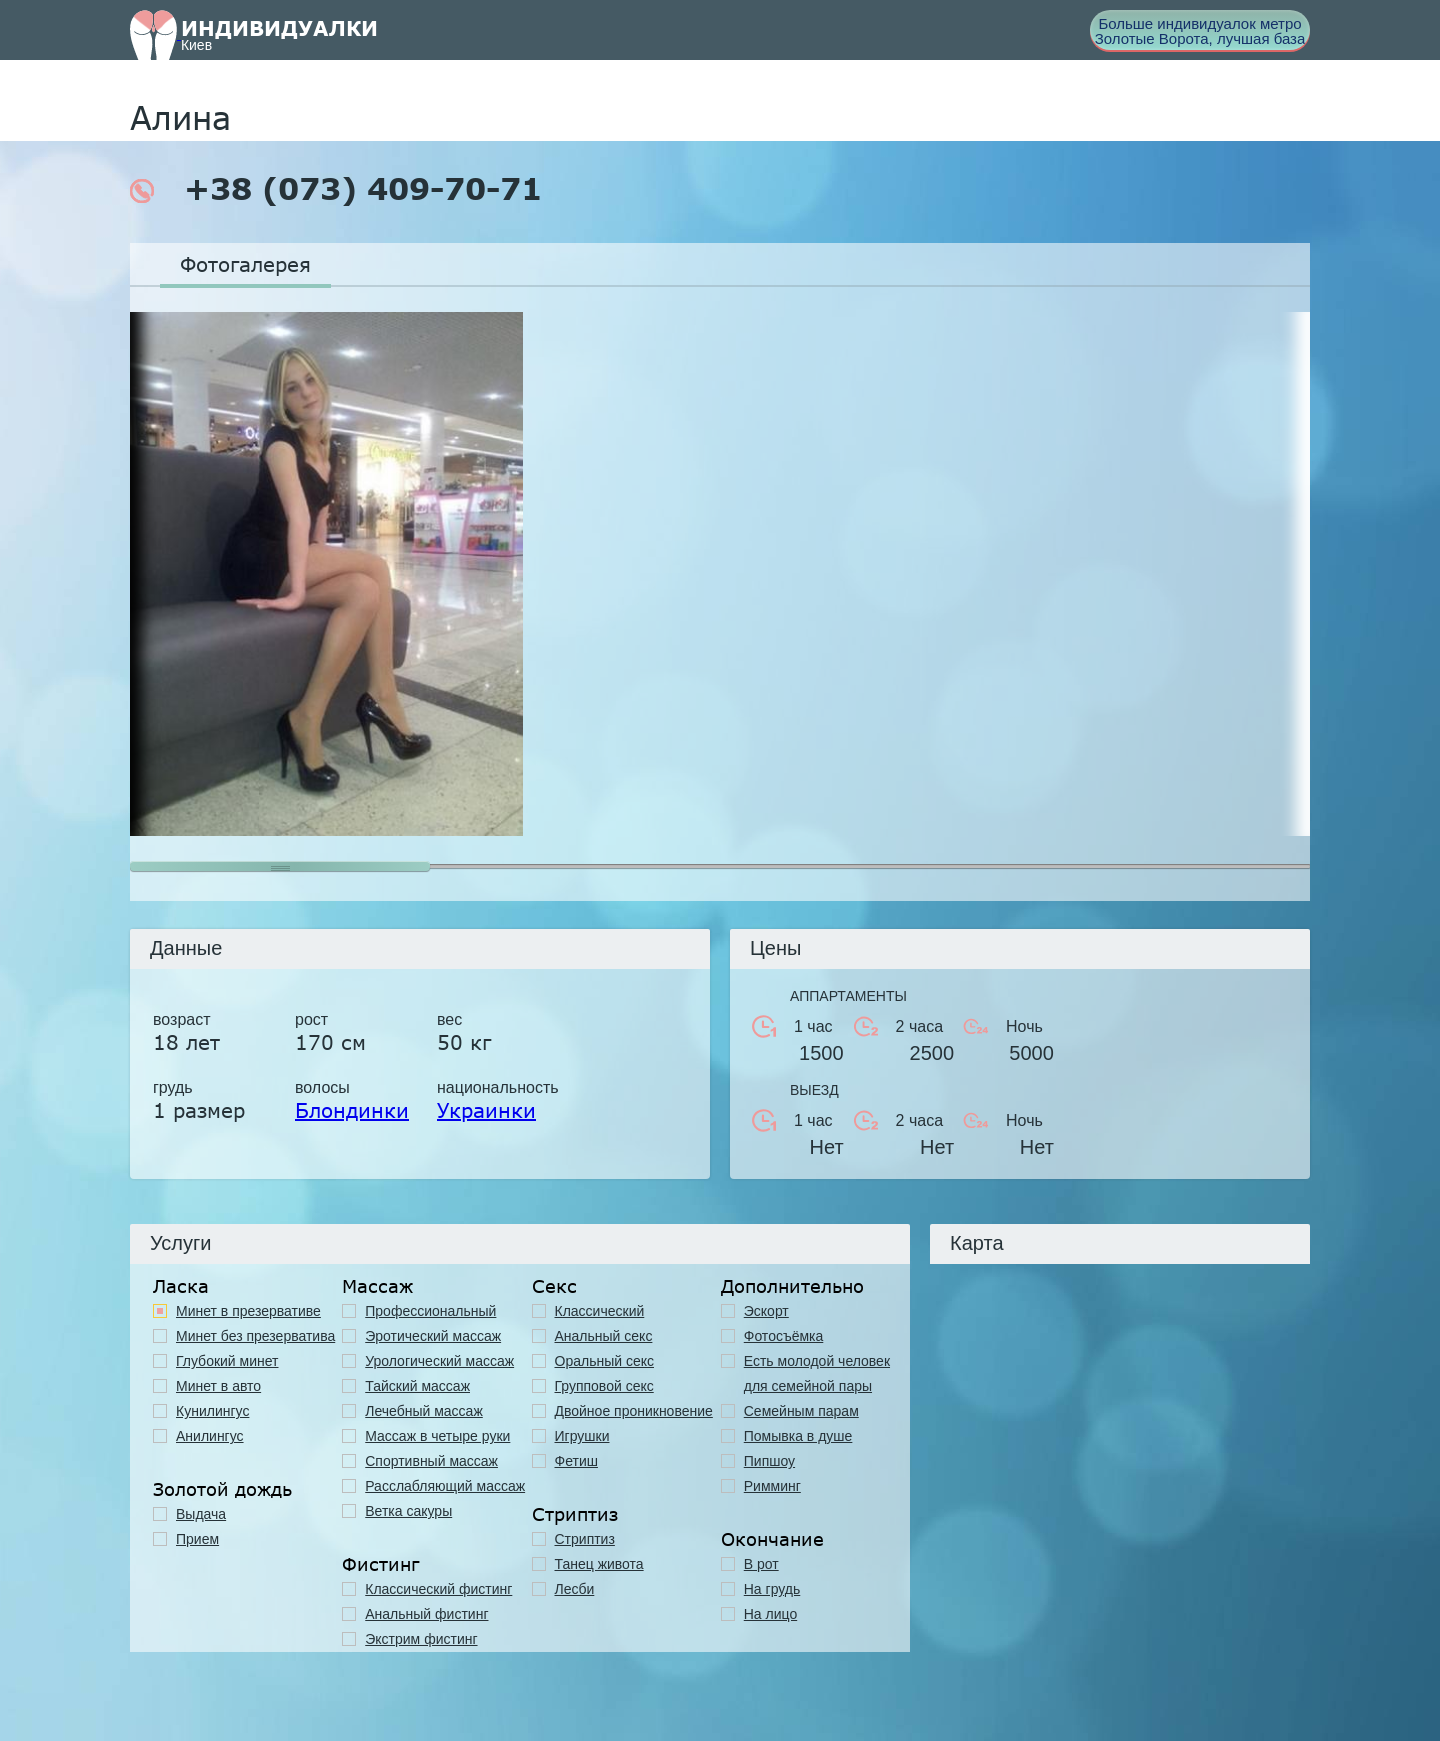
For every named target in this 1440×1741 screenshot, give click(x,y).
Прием (197, 1539)
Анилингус (210, 1436)
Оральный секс (605, 1361)
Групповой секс (604, 1386)
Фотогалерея (245, 264)
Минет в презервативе (248, 1311)
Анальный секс (604, 1336)
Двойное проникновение (634, 1411)
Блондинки (352, 1110)
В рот (761, 1564)
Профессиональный (430, 1311)
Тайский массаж (417, 1386)
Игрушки (582, 1436)
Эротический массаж (433, 1336)
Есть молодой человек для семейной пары (817, 1373)
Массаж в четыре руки (437, 1436)
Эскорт (766, 1311)
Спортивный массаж (431, 1461)
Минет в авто (218, 1386)
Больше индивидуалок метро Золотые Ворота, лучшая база (1200, 31)
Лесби (575, 1589)
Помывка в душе (798, 1436)
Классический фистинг (438, 1589)
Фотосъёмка (784, 1336)
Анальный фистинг (426, 1614)
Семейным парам (801, 1411)
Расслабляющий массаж (445, 1486)
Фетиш (576, 1461)
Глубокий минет (227, 1361)
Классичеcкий (600, 1311)
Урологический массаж (439, 1361)
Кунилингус (212, 1411)
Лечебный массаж (424, 1411)
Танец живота (599, 1564)
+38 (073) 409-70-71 (336, 189)
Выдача (201, 1514)
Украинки (486, 1110)
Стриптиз (585, 1539)
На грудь (772, 1589)
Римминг (772, 1486)
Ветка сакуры (408, 1511)
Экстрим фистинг (421, 1639)
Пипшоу (769, 1461)
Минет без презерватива (255, 1336)
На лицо (770, 1614)
